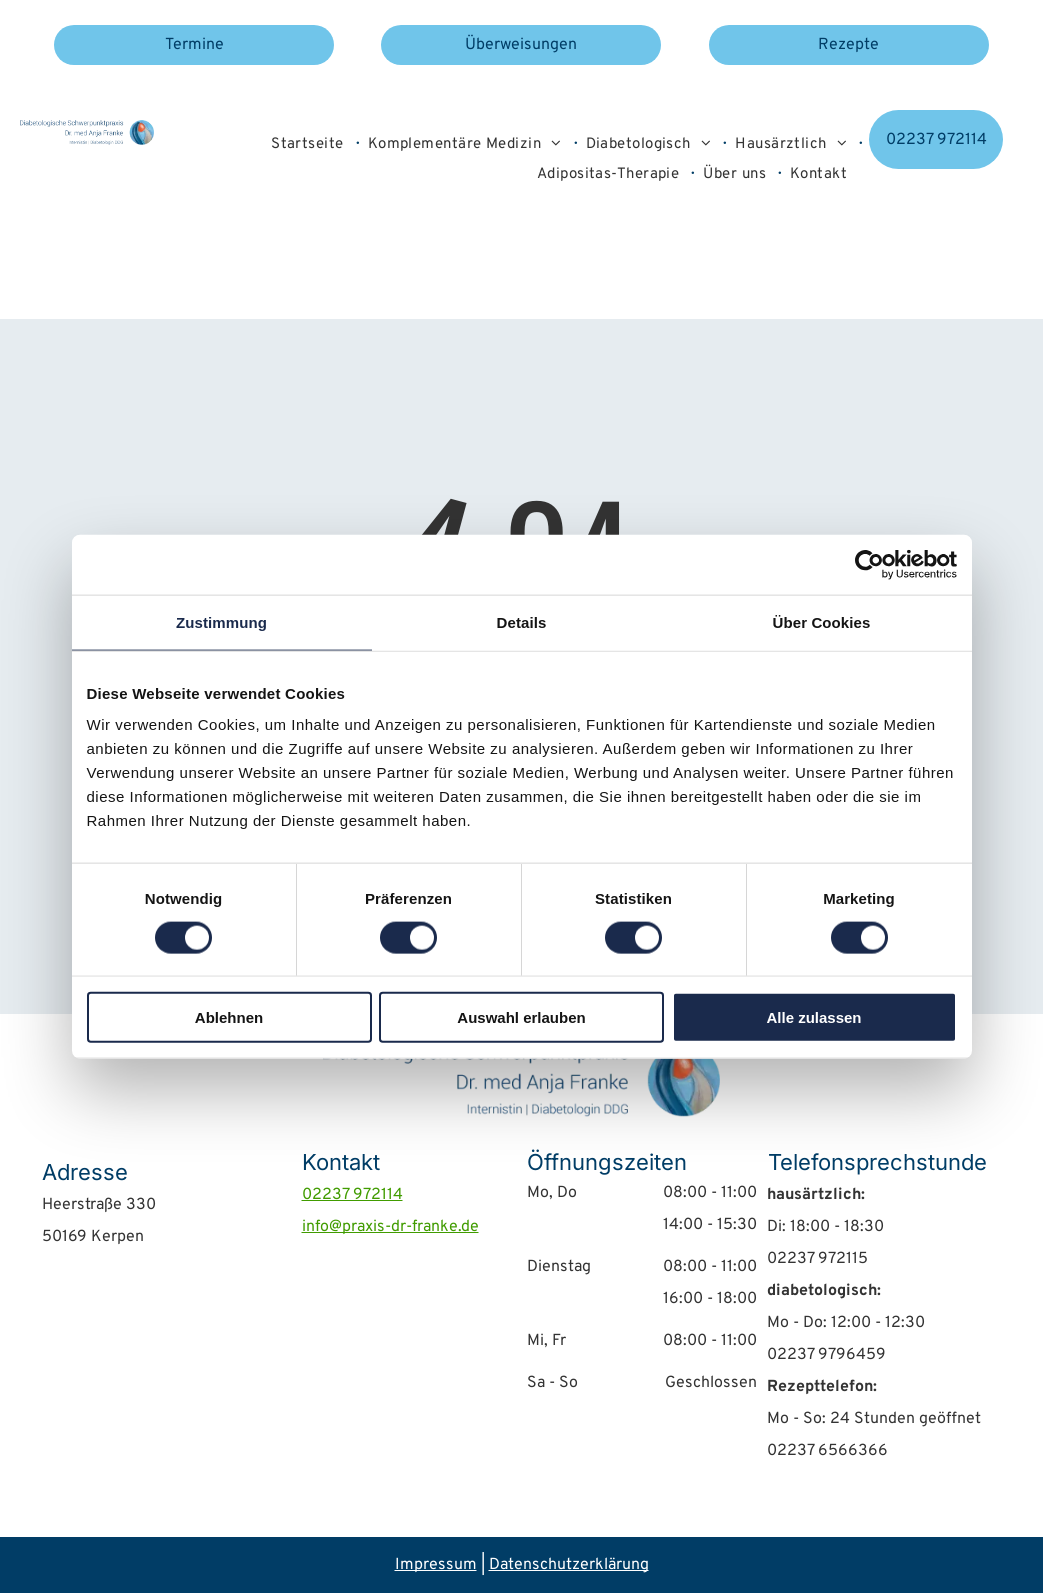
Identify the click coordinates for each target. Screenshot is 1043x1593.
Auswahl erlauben (521, 1017)
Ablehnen (229, 1017)
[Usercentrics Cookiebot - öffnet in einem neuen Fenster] (869, 564)
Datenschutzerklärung (569, 1565)
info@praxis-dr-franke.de (390, 1227)
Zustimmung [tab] (221, 621)
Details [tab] (522, 621)
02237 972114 (352, 1195)
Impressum (436, 1565)
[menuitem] (307, 145)
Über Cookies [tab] (822, 621)
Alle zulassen (813, 1017)
